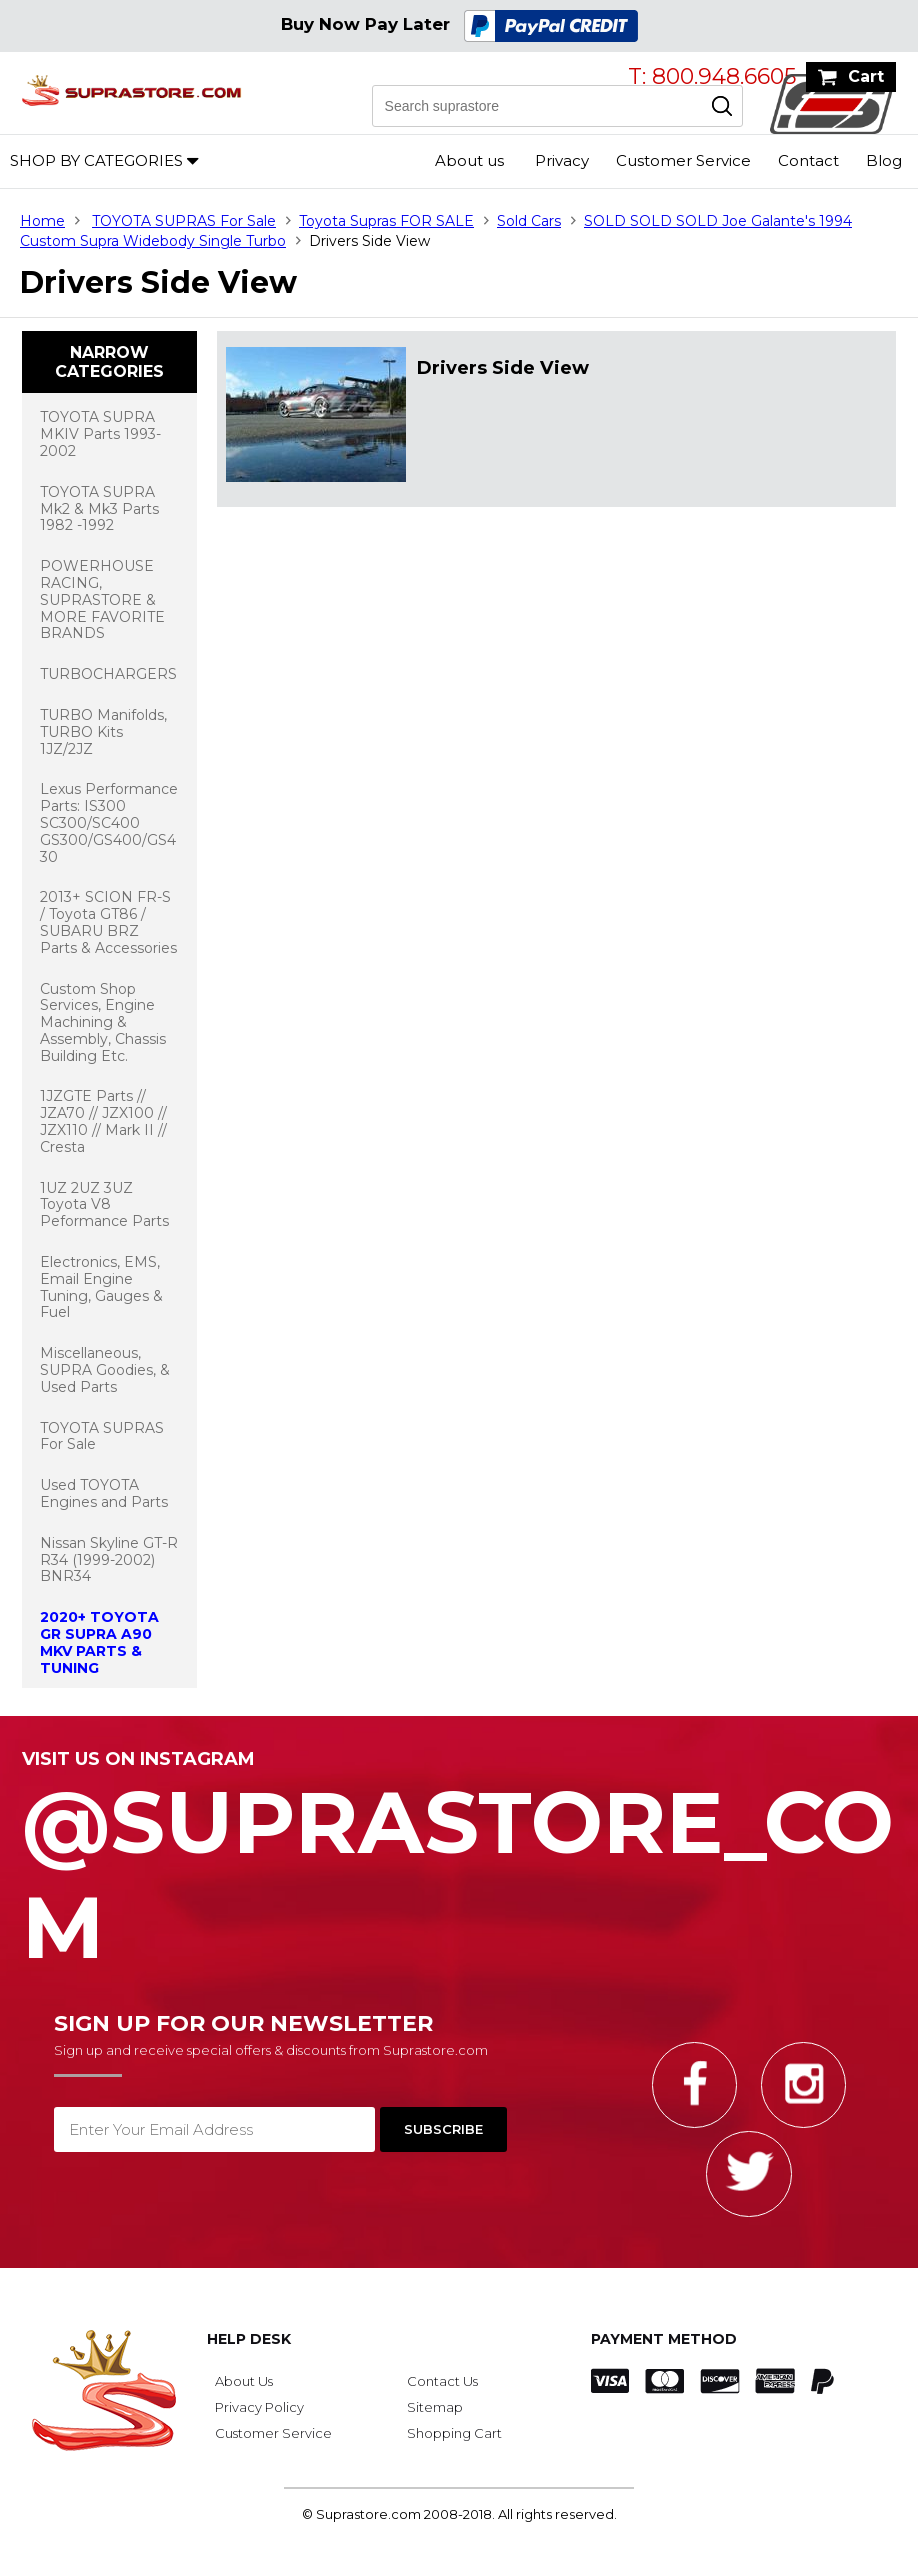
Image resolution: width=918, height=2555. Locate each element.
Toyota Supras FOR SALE (386, 221)
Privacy (562, 160)
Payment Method (664, 2339)
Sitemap (435, 2407)
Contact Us (442, 2381)
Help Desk (249, 2339)
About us (469, 160)
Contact (808, 160)
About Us (244, 2381)
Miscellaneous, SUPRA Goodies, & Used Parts (105, 1370)
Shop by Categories (96, 160)
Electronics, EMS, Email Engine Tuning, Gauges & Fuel (101, 1287)
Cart (866, 76)
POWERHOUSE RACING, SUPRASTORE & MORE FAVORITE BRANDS (102, 599)
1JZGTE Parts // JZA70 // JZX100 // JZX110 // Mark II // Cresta (103, 1121)
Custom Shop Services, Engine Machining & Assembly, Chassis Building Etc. (103, 1022)
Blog (884, 160)
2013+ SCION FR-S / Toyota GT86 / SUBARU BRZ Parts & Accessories (108, 922)
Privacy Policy (259, 2407)
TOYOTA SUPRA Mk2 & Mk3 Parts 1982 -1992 (99, 509)
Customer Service (683, 160)
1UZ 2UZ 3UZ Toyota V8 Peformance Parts (104, 1205)
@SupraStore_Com (459, 1864)
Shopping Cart (454, 2433)
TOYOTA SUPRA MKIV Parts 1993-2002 (100, 434)
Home (42, 221)
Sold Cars (529, 221)
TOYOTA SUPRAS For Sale (184, 221)
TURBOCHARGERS (108, 674)
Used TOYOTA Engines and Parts (104, 1493)
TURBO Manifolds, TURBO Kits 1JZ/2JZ (103, 732)
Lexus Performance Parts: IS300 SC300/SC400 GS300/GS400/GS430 (109, 822)
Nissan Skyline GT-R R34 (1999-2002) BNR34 (109, 1560)
